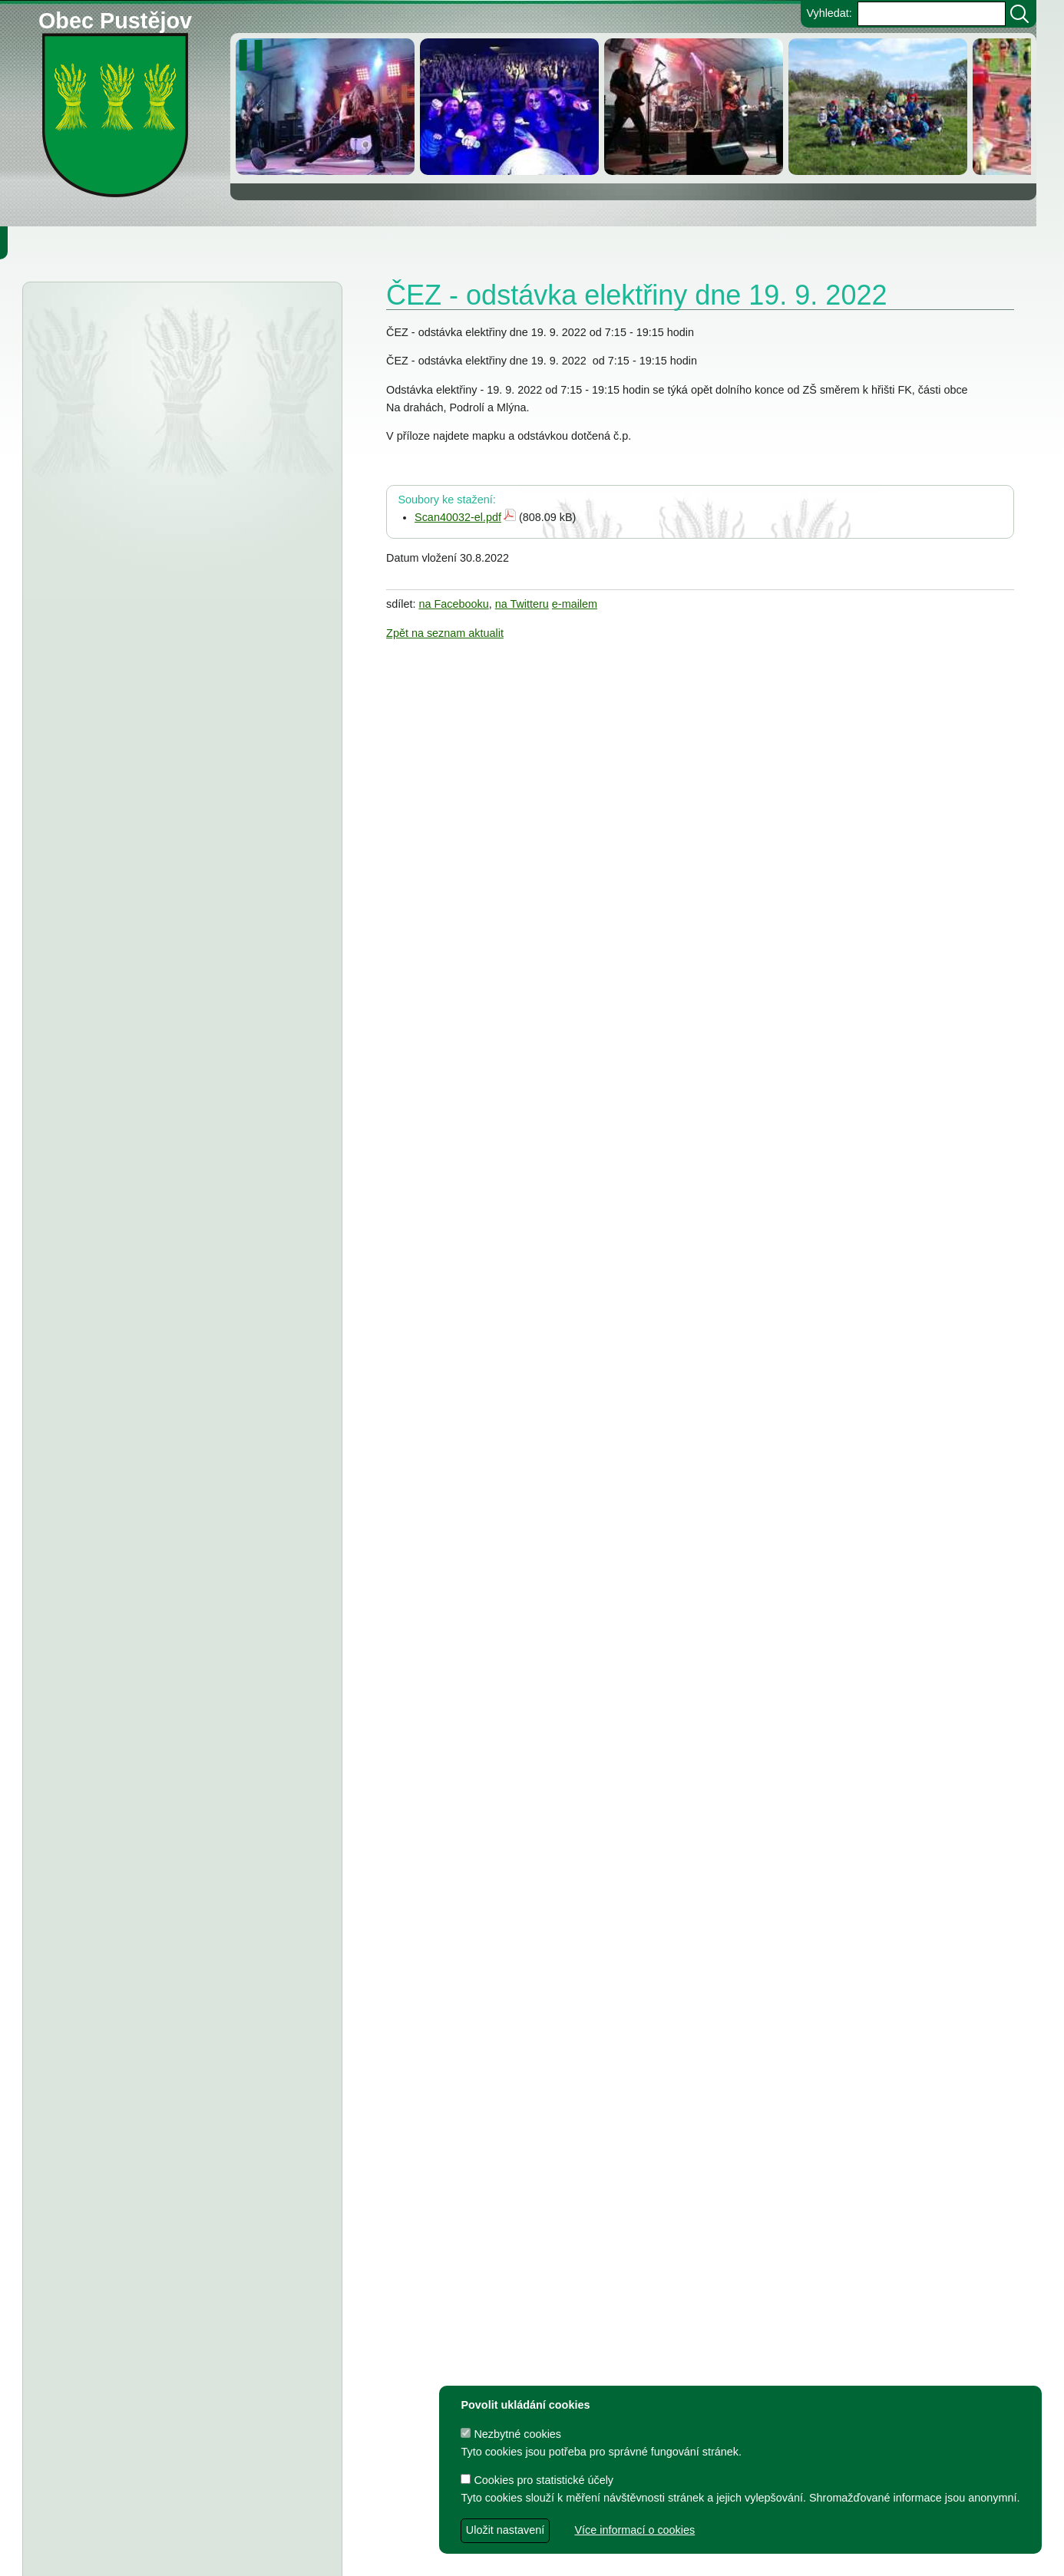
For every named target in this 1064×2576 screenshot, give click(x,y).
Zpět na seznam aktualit (445, 633)
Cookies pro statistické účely (537, 2480)
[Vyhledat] (1019, 13)
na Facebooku (454, 604)
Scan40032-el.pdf (458, 517)
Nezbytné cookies (511, 2434)
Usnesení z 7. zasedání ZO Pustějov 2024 (206, 1798)
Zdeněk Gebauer (644, 2556)
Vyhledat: (828, 13)
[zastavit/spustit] (255, 55)
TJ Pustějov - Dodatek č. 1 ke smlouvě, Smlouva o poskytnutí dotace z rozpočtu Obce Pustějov (172, 1640)
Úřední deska (116, 320)
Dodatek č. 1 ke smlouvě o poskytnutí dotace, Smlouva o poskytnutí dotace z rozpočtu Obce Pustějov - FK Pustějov (168, 1954)
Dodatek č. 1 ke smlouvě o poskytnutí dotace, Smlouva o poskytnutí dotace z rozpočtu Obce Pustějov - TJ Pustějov (168, 1891)
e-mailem (574, 604)
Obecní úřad (43, 242)
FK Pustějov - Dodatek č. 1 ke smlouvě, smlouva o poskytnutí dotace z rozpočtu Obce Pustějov (173, 1705)
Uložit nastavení (505, 2530)
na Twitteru (522, 604)
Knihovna (261, 242)
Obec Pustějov (115, 18)
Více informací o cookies (634, 2530)
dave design (435, 2556)
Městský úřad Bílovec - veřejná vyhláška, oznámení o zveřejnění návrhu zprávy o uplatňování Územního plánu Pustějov (177, 463)
